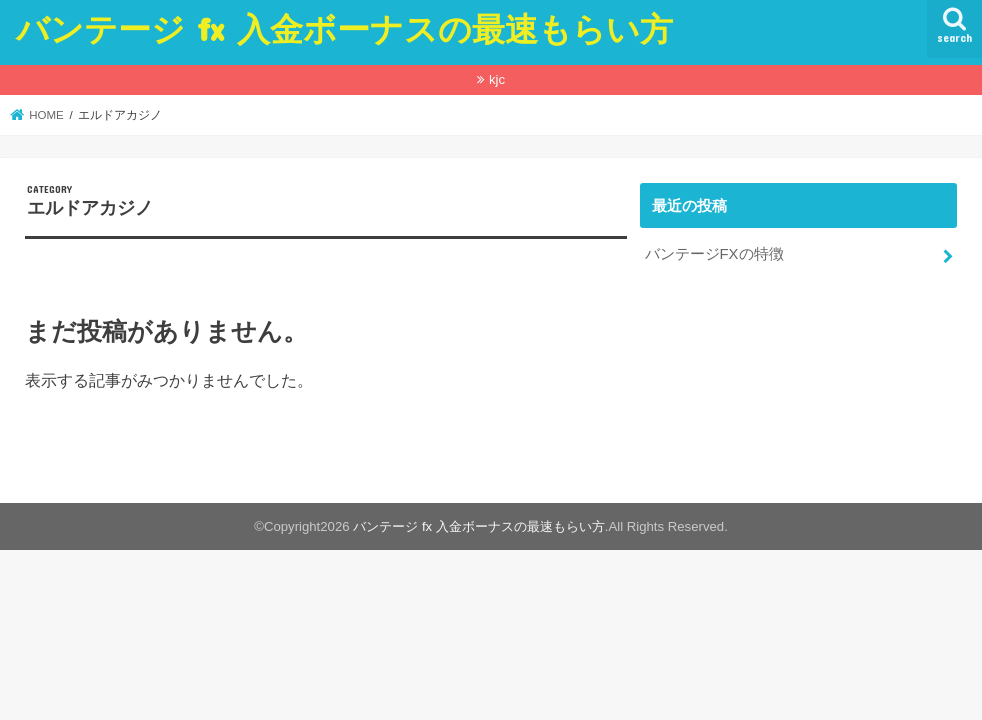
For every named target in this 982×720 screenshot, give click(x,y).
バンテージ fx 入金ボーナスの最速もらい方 (344, 28)
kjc (497, 79)
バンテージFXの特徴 (714, 254)
